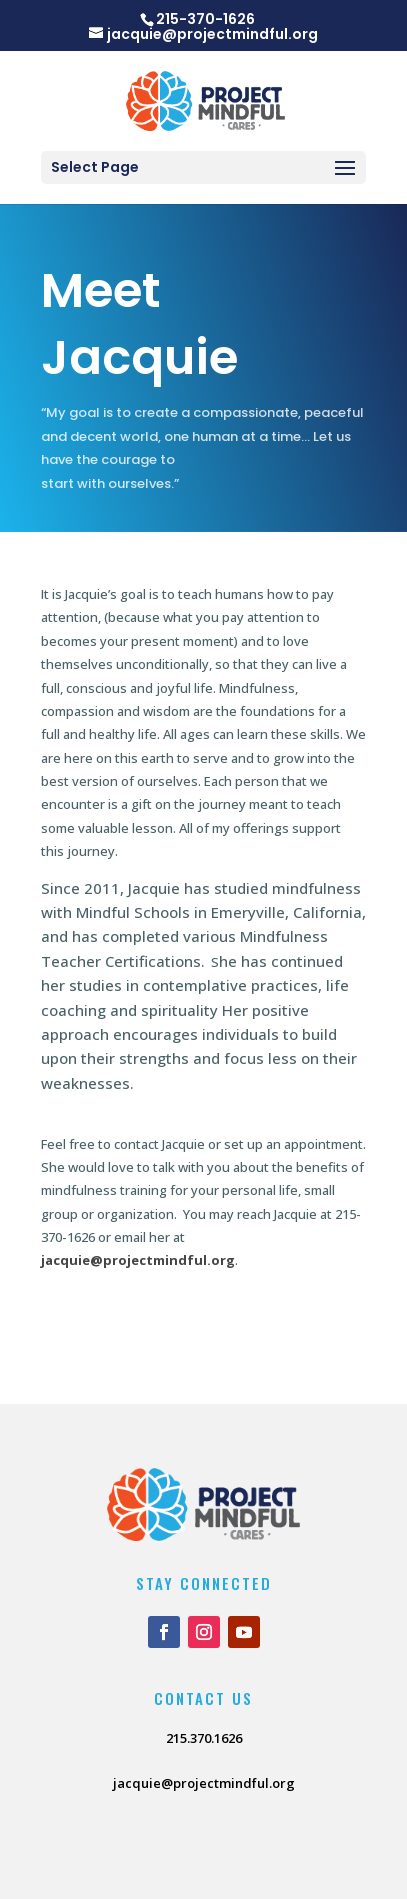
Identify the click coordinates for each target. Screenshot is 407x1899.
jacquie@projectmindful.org (138, 1260)
